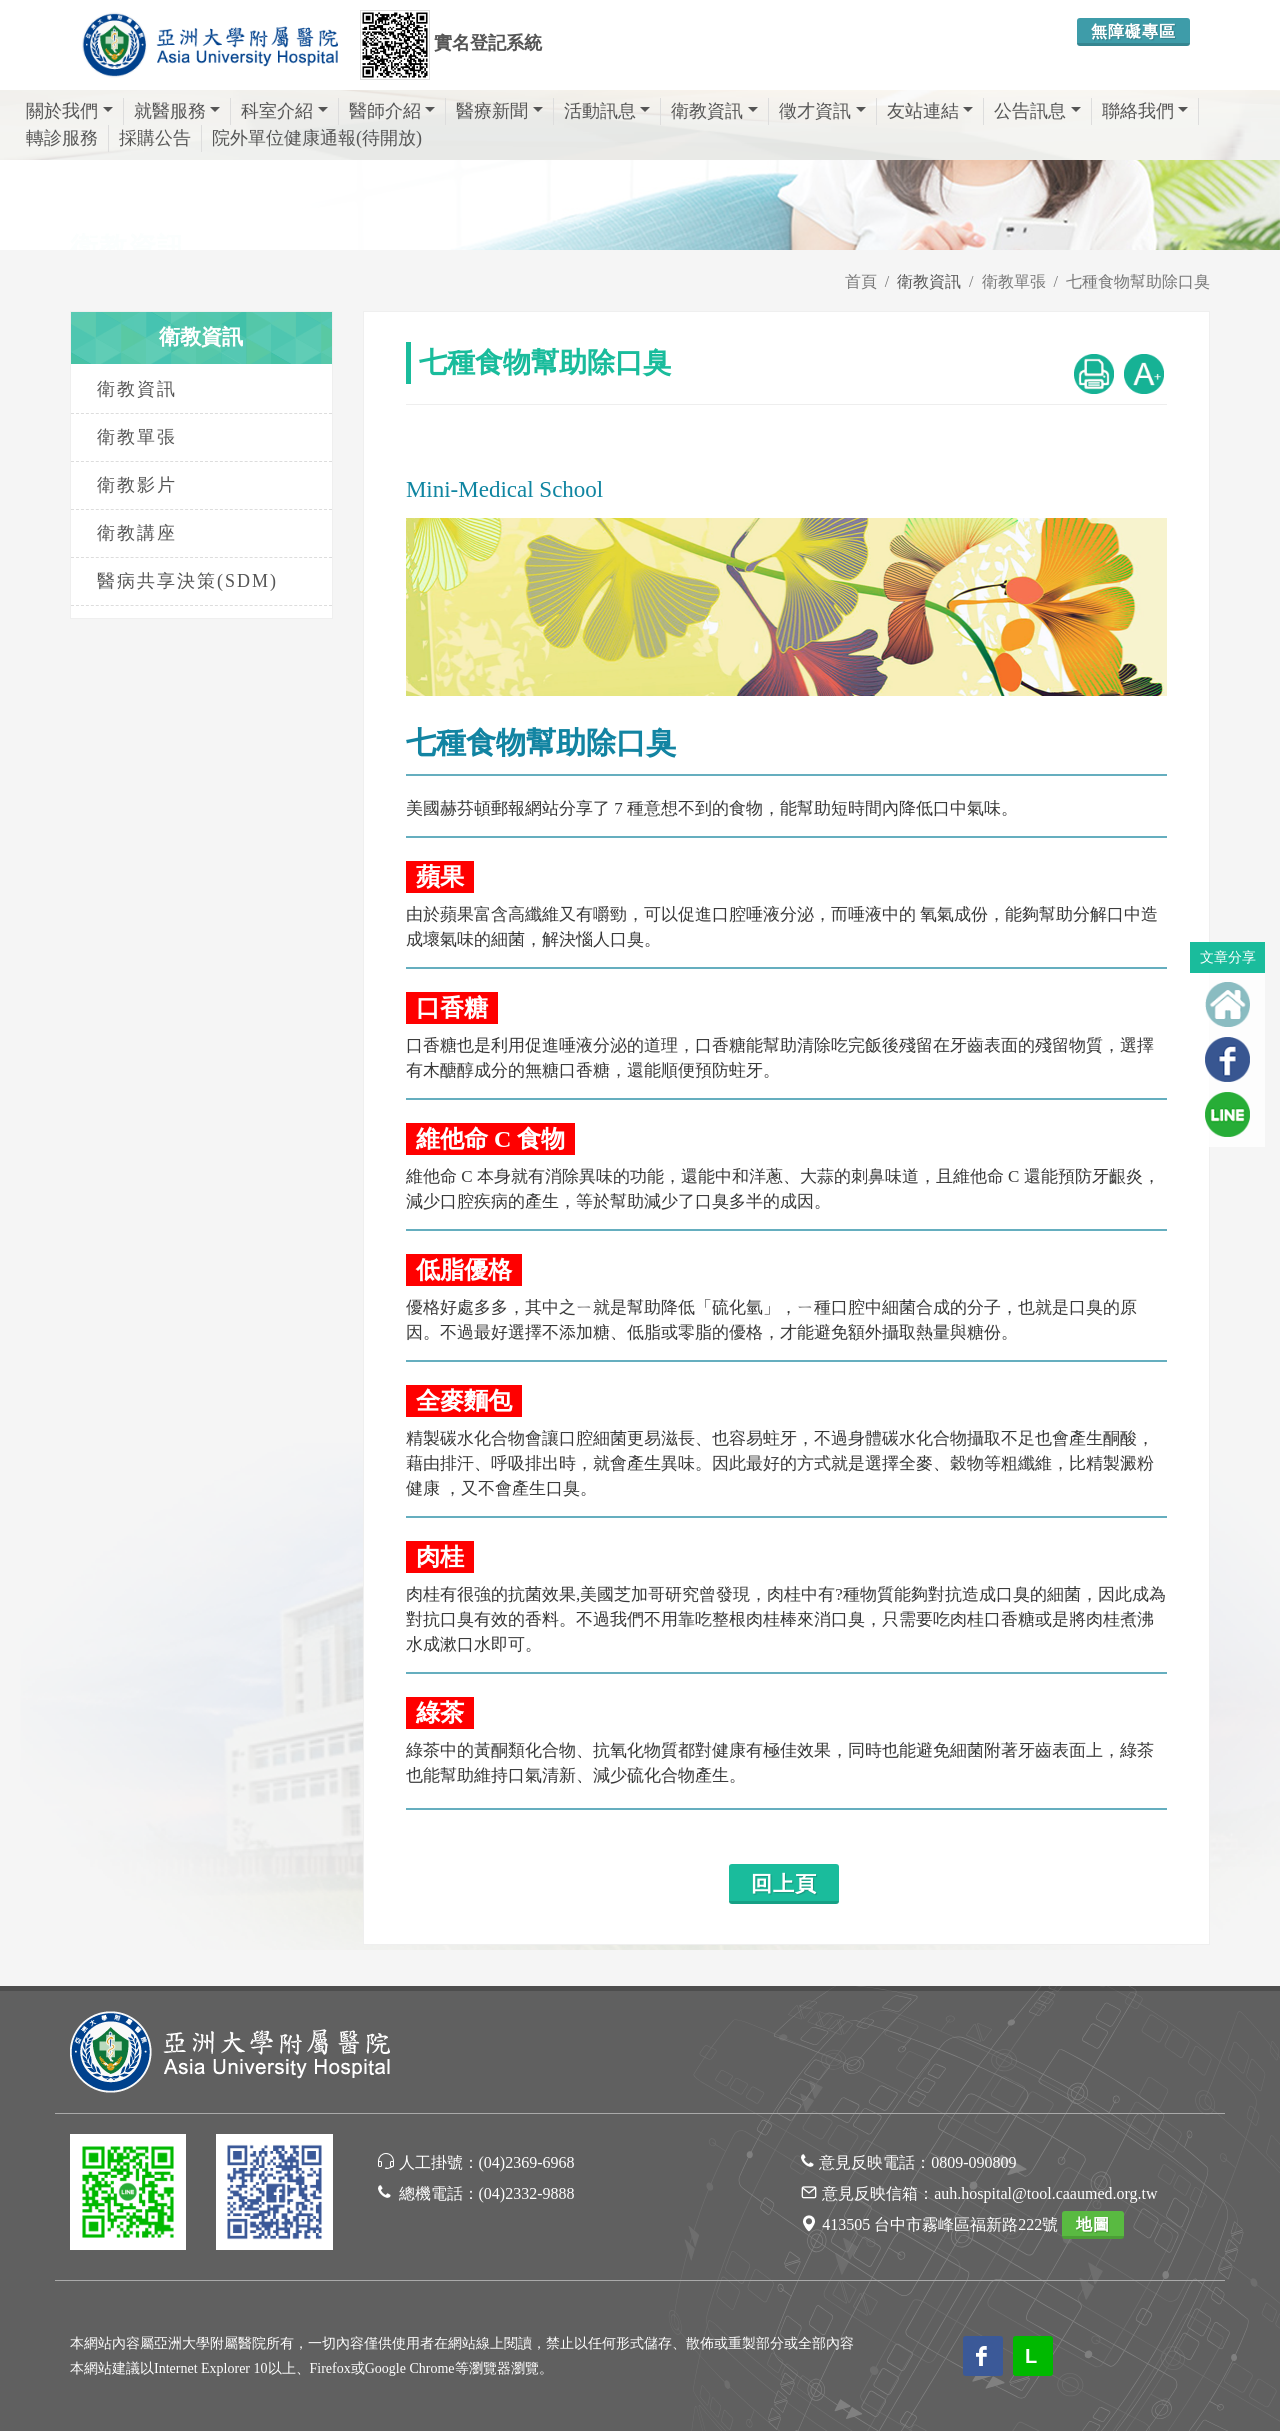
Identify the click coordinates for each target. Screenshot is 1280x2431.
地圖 (1093, 2224)
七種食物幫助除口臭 (1138, 281)
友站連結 (930, 111)
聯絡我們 (1145, 111)
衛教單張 (1014, 281)
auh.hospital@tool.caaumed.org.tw (1045, 2193)
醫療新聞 (499, 111)
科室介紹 (284, 111)
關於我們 (69, 111)
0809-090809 (973, 2162)
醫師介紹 (392, 111)
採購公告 (155, 138)
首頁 (861, 281)
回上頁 (784, 1884)
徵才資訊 (822, 111)
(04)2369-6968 (527, 2162)
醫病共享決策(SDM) (187, 581)
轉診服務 (62, 138)
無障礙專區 (1133, 31)
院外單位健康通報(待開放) (317, 138)
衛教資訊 (714, 111)
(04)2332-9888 (527, 2193)
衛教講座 (137, 533)
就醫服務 (177, 111)
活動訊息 (607, 111)
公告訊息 (1037, 111)
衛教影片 (137, 485)
